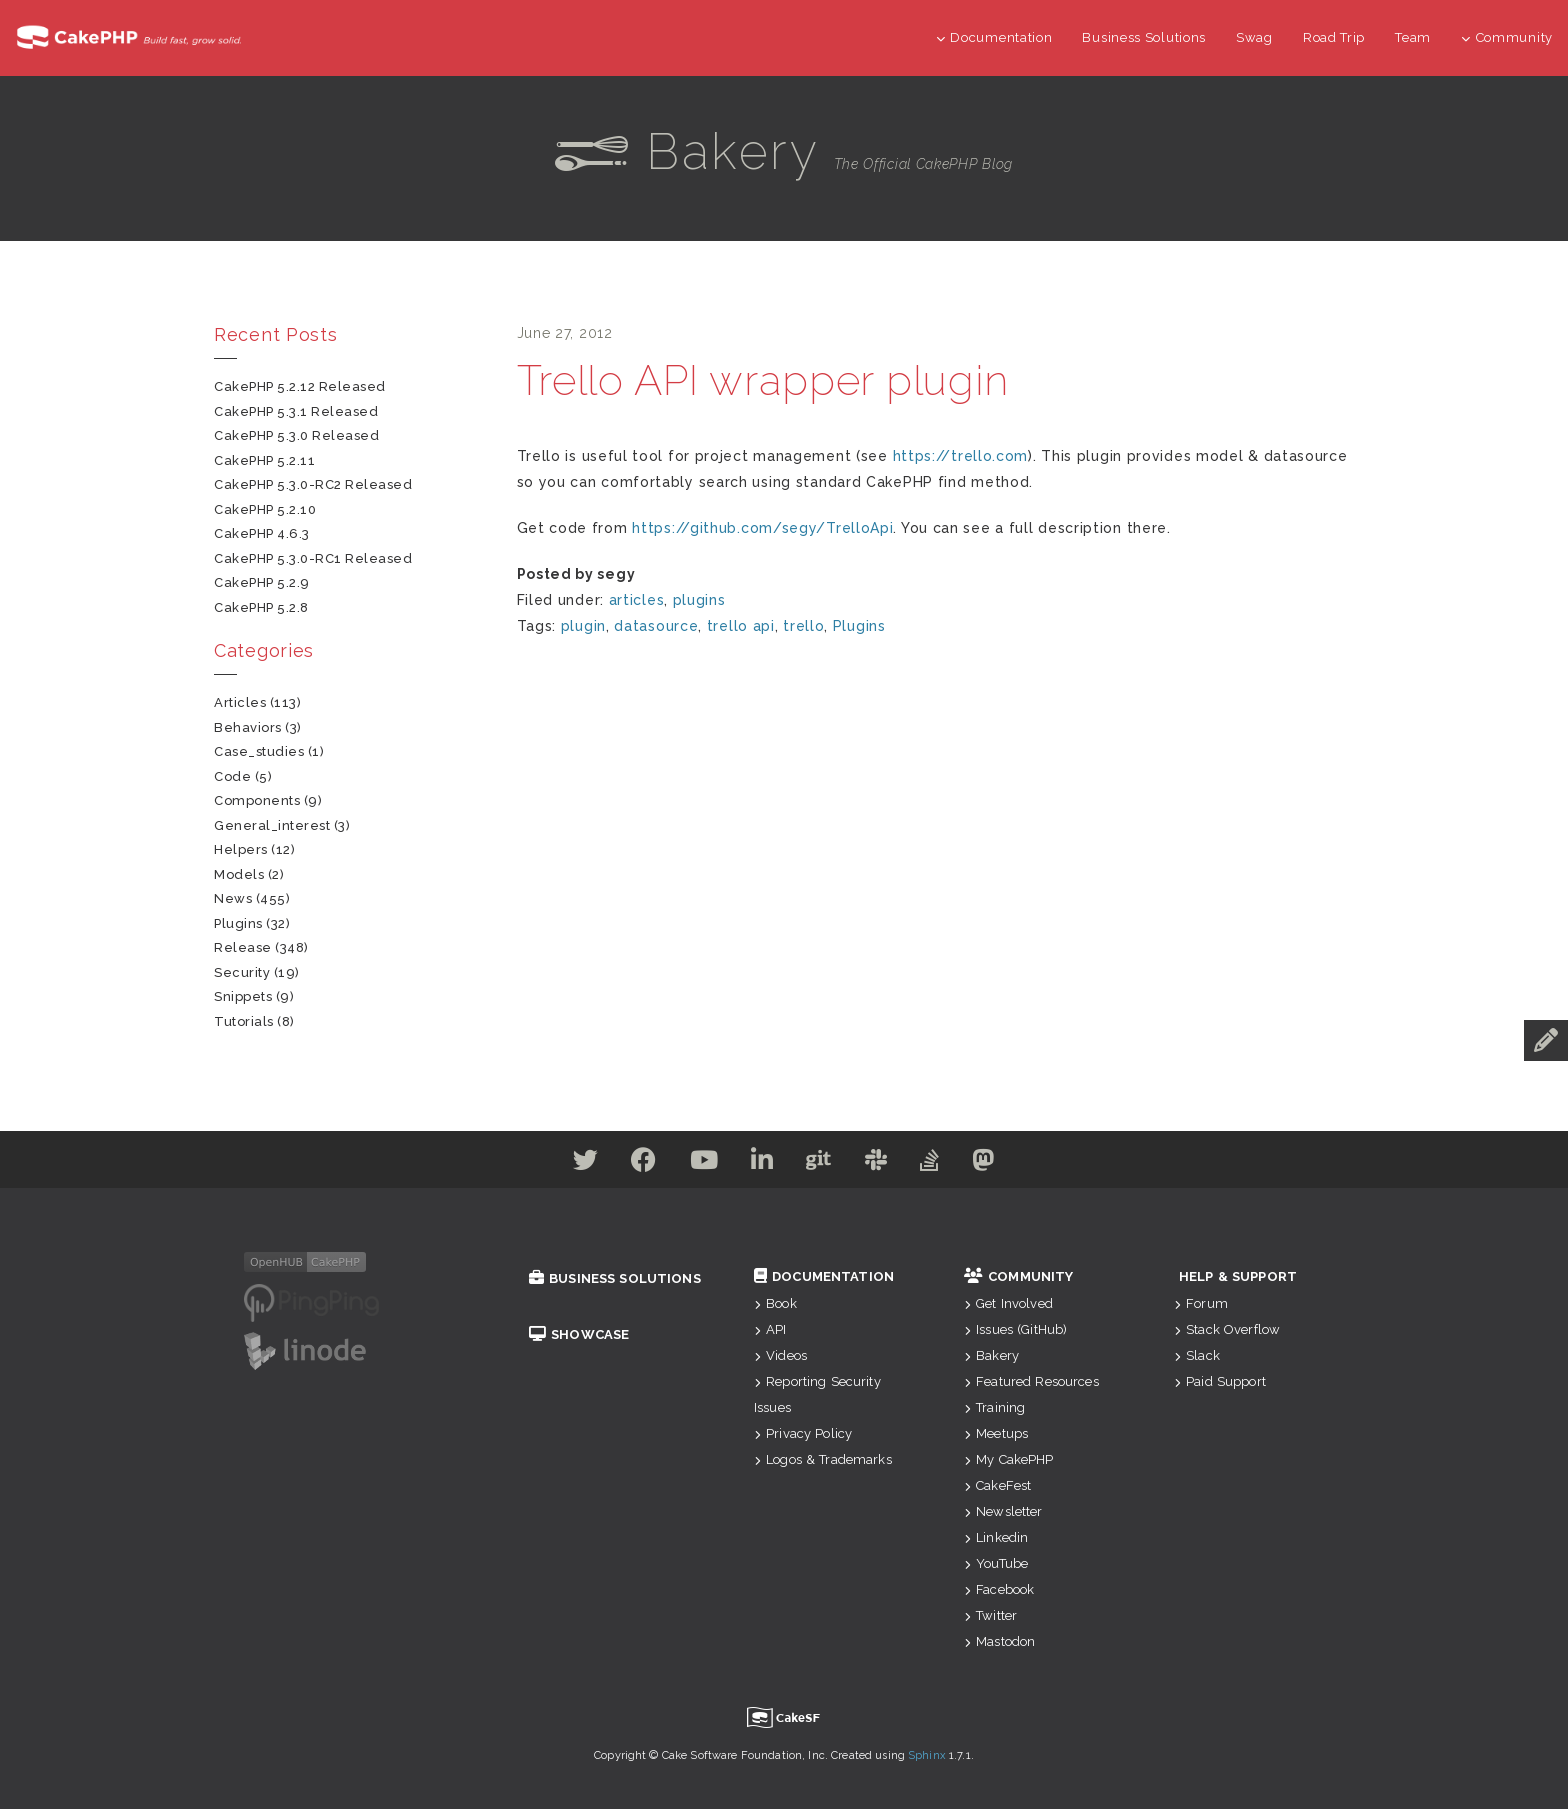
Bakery (991, 1355)
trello (803, 626)
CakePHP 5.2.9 (262, 582)
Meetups (996, 1433)
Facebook (999, 1589)
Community (1507, 37)
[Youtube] (692, 1164)
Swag (1254, 37)
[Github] (823, 1164)
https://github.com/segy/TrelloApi (762, 528)
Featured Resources (1031, 1381)
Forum (1201, 1303)
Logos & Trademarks (823, 1459)
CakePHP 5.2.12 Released (300, 386)
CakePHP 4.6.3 (262, 533)
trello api (741, 626)
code (232, 776)
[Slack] (888, 1164)
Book (775, 1303)
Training (994, 1407)
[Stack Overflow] (950, 1164)
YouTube (996, 1563)
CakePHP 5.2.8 (261, 607)
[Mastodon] (1012, 1164)
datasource (656, 626)
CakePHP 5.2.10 (265, 509)
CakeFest (997, 1485)
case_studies (259, 751)
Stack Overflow (1227, 1329)
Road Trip (1334, 37)
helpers (241, 849)
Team (1413, 37)
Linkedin (996, 1537)
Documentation (994, 37)
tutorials (244, 1021)
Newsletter (1003, 1511)
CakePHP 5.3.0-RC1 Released (313, 558)
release (243, 947)
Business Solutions (1144, 37)
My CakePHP (1009, 1459)
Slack (1197, 1355)
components (257, 800)
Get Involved (1008, 1303)
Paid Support (1220, 1381)
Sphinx (927, 1755)
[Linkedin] (758, 1164)
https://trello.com (961, 456)
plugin (583, 626)
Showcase (579, 1334)
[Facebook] (624, 1164)
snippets (243, 996)
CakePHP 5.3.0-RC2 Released (313, 484)
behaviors (248, 727)
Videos (780, 1355)
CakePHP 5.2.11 (264, 460)
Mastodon (999, 1641)
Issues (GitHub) (1015, 1329)
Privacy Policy (803, 1433)
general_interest (272, 825)
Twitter (990, 1615)
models (239, 874)
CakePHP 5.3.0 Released (296, 435)
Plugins (859, 626)
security (242, 972)
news (233, 898)
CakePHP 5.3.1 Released (296, 411)
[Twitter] (558, 1164)
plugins (699, 600)
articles (637, 600)
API (770, 1329)
